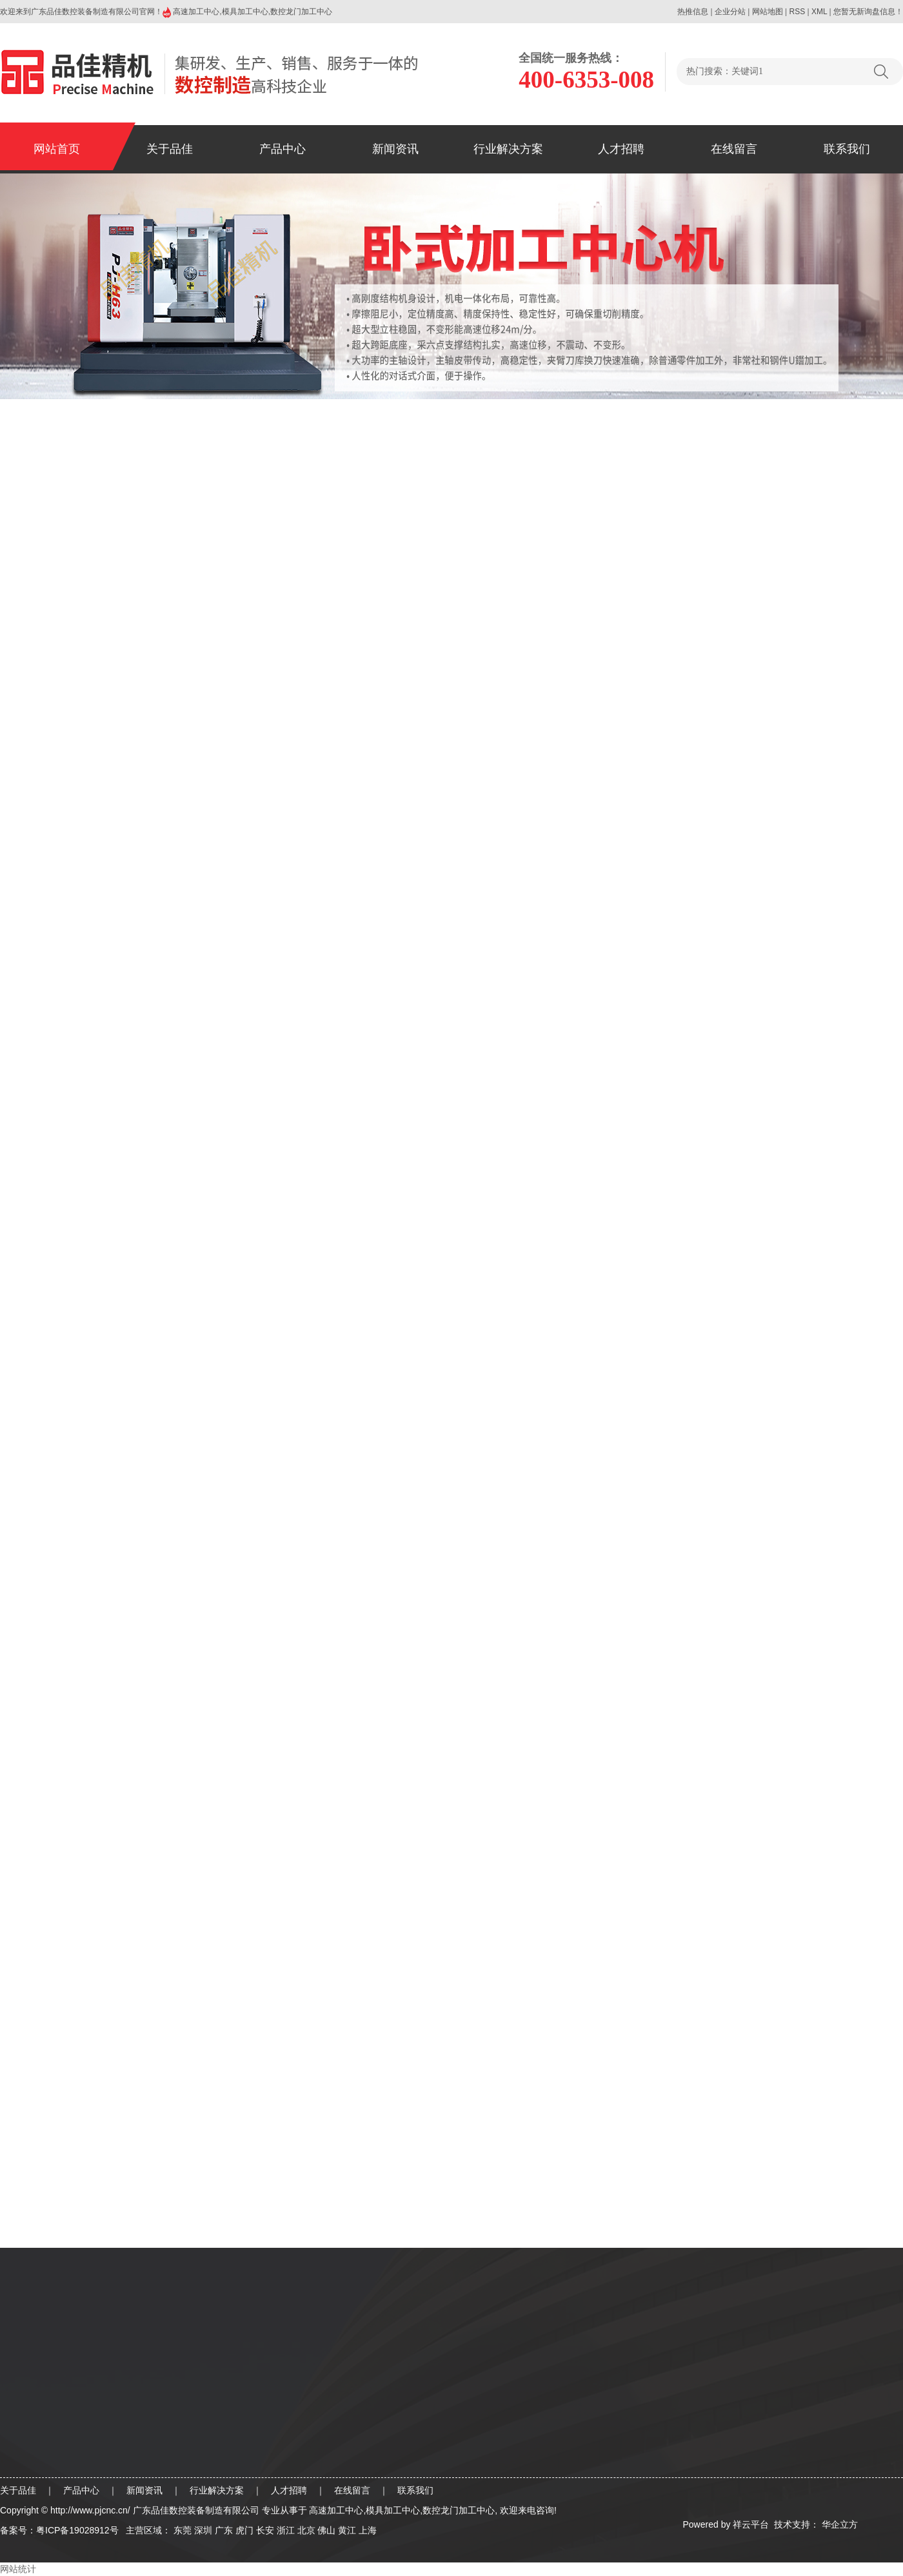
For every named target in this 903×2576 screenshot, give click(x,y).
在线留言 (734, 149)
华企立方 (838, 2524)
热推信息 (692, 11)
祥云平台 (751, 2524)
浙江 (286, 2530)
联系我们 (847, 149)
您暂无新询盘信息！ (868, 11)
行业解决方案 (508, 149)
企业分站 (730, 11)
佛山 (326, 2530)
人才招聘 (621, 149)
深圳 (203, 2530)
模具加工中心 (245, 11)
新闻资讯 (395, 149)
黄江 (347, 2530)
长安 (265, 2530)
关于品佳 (169, 149)
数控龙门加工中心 (301, 11)
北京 (306, 2530)
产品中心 (282, 149)
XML (819, 11)
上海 (368, 2530)
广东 (224, 2530)
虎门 (244, 2530)
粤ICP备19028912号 (77, 2530)
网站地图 (767, 11)
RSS (797, 11)
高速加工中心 (196, 11)
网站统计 (18, 2569)
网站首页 (57, 149)
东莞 (183, 2530)
